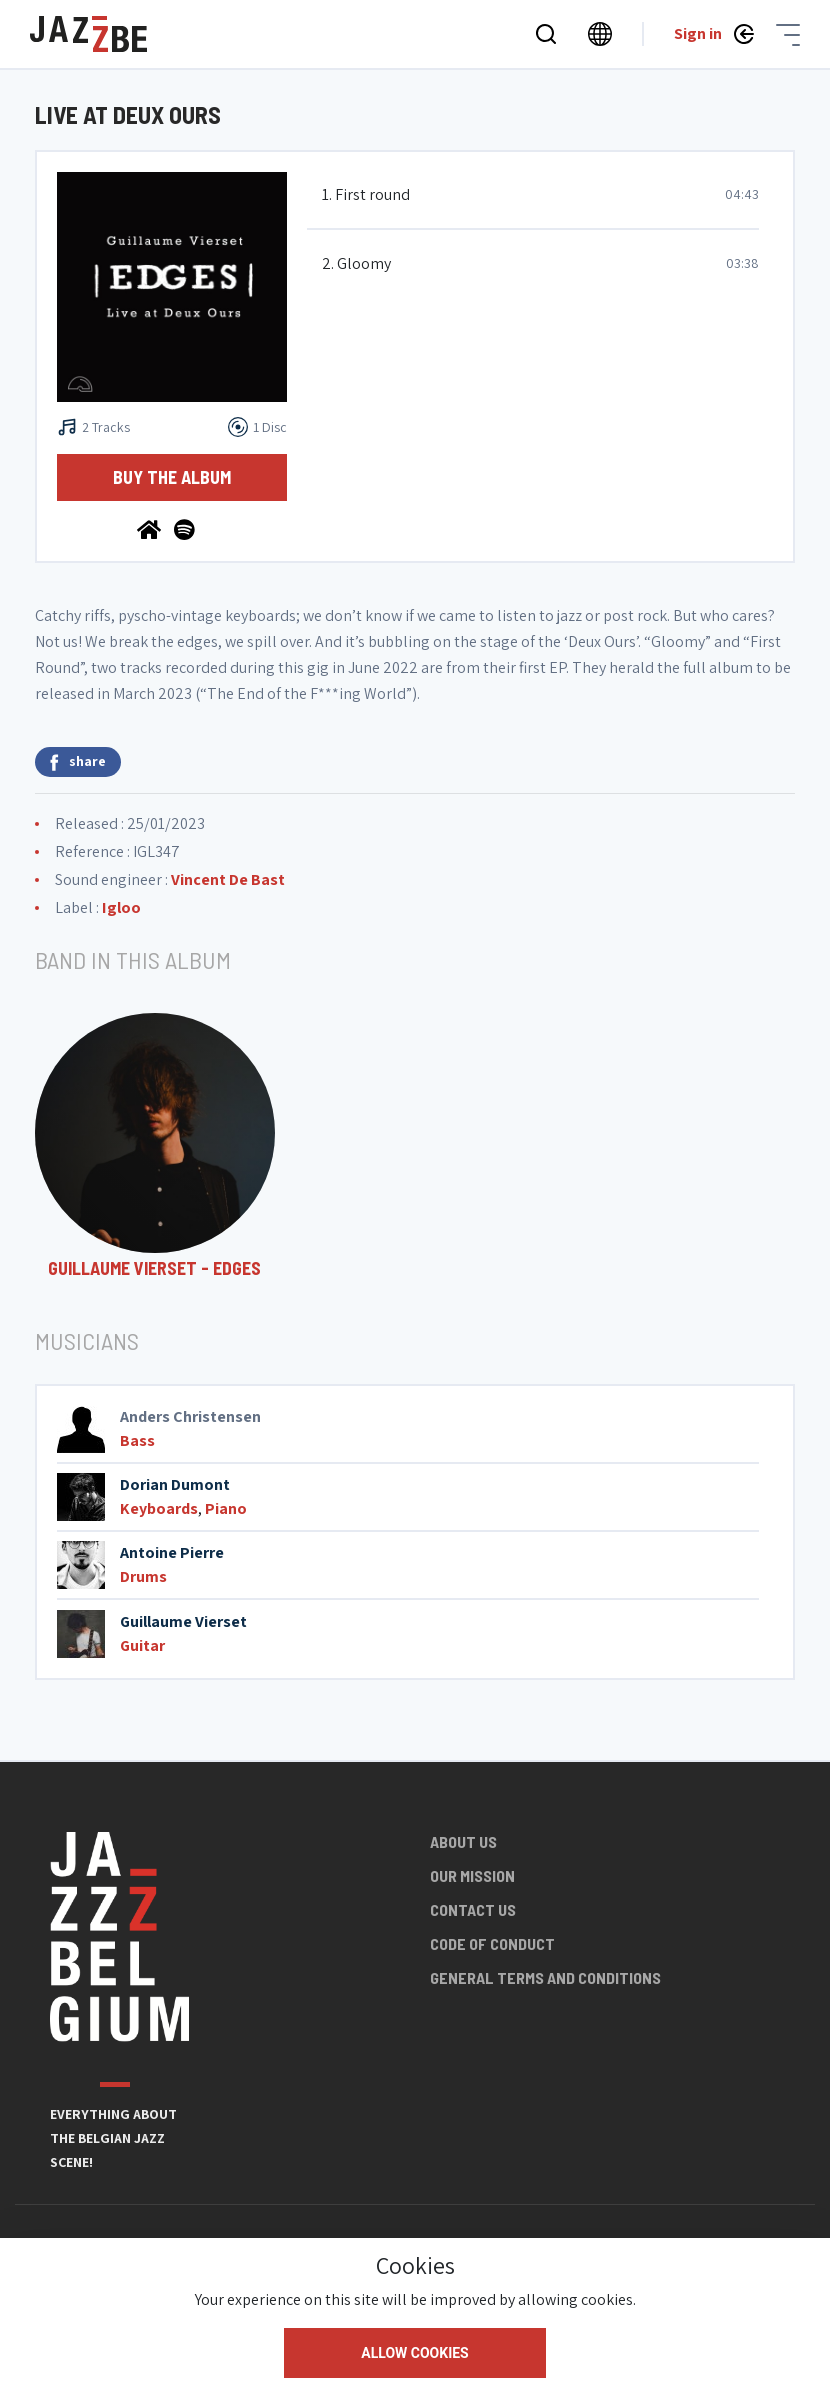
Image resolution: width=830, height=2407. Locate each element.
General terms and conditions (545, 1977)
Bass (137, 1440)
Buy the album (172, 477)
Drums (143, 1576)
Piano (226, 1508)
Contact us (473, 1909)
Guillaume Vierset (183, 1621)
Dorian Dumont (175, 1484)
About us (463, 1841)
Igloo (121, 907)
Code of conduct (492, 1943)
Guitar (142, 1645)
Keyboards (159, 1508)
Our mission (472, 1875)
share (78, 761)
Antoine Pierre (172, 1552)
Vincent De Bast (228, 879)
